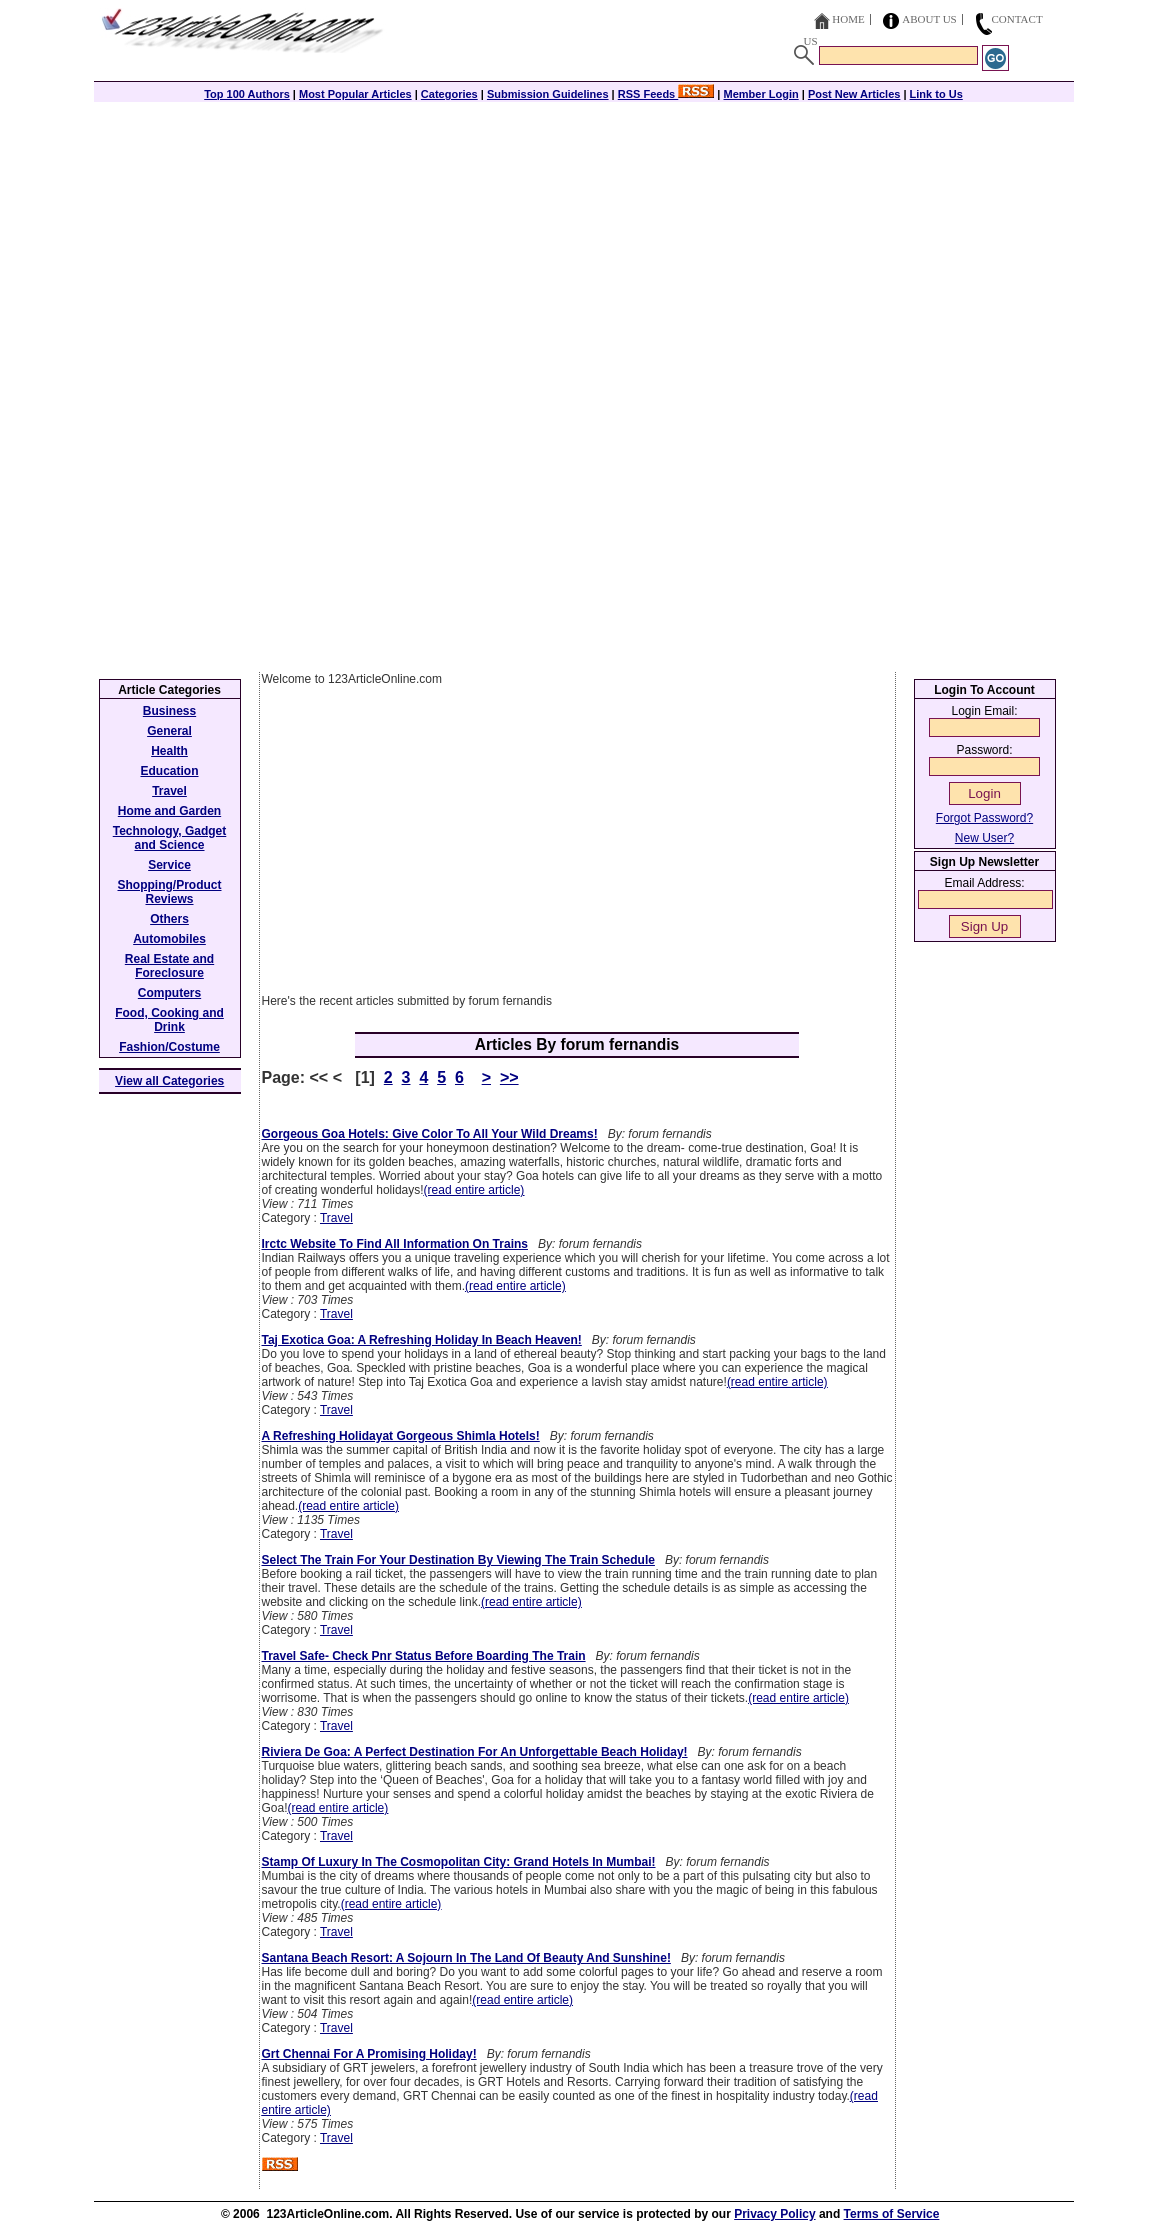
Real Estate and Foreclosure (169, 966)
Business (169, 711)
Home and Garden (169, 811)
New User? (984, 838)
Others (169, 919)
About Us (929, 19)
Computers (169, 993)
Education (169, 771)
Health (169, 751)
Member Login (761, 94)
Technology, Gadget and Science (170, 838)
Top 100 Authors (247, 94)
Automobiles (169, 939)
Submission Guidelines (548, 94)
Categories (449, 94)
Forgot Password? (984, 818)
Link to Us (936, 94)
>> (509, 1077)
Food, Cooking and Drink (169, 1020)
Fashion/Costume (169, 1047)
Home (848, 19)
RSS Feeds (666, 94)
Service (169, 865)
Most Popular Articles (355, 94)
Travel (336, 1218)
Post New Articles (854, 94)
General (169, 731)
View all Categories (169, 1081)
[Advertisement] (584, 242)
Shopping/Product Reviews (170, 892)
